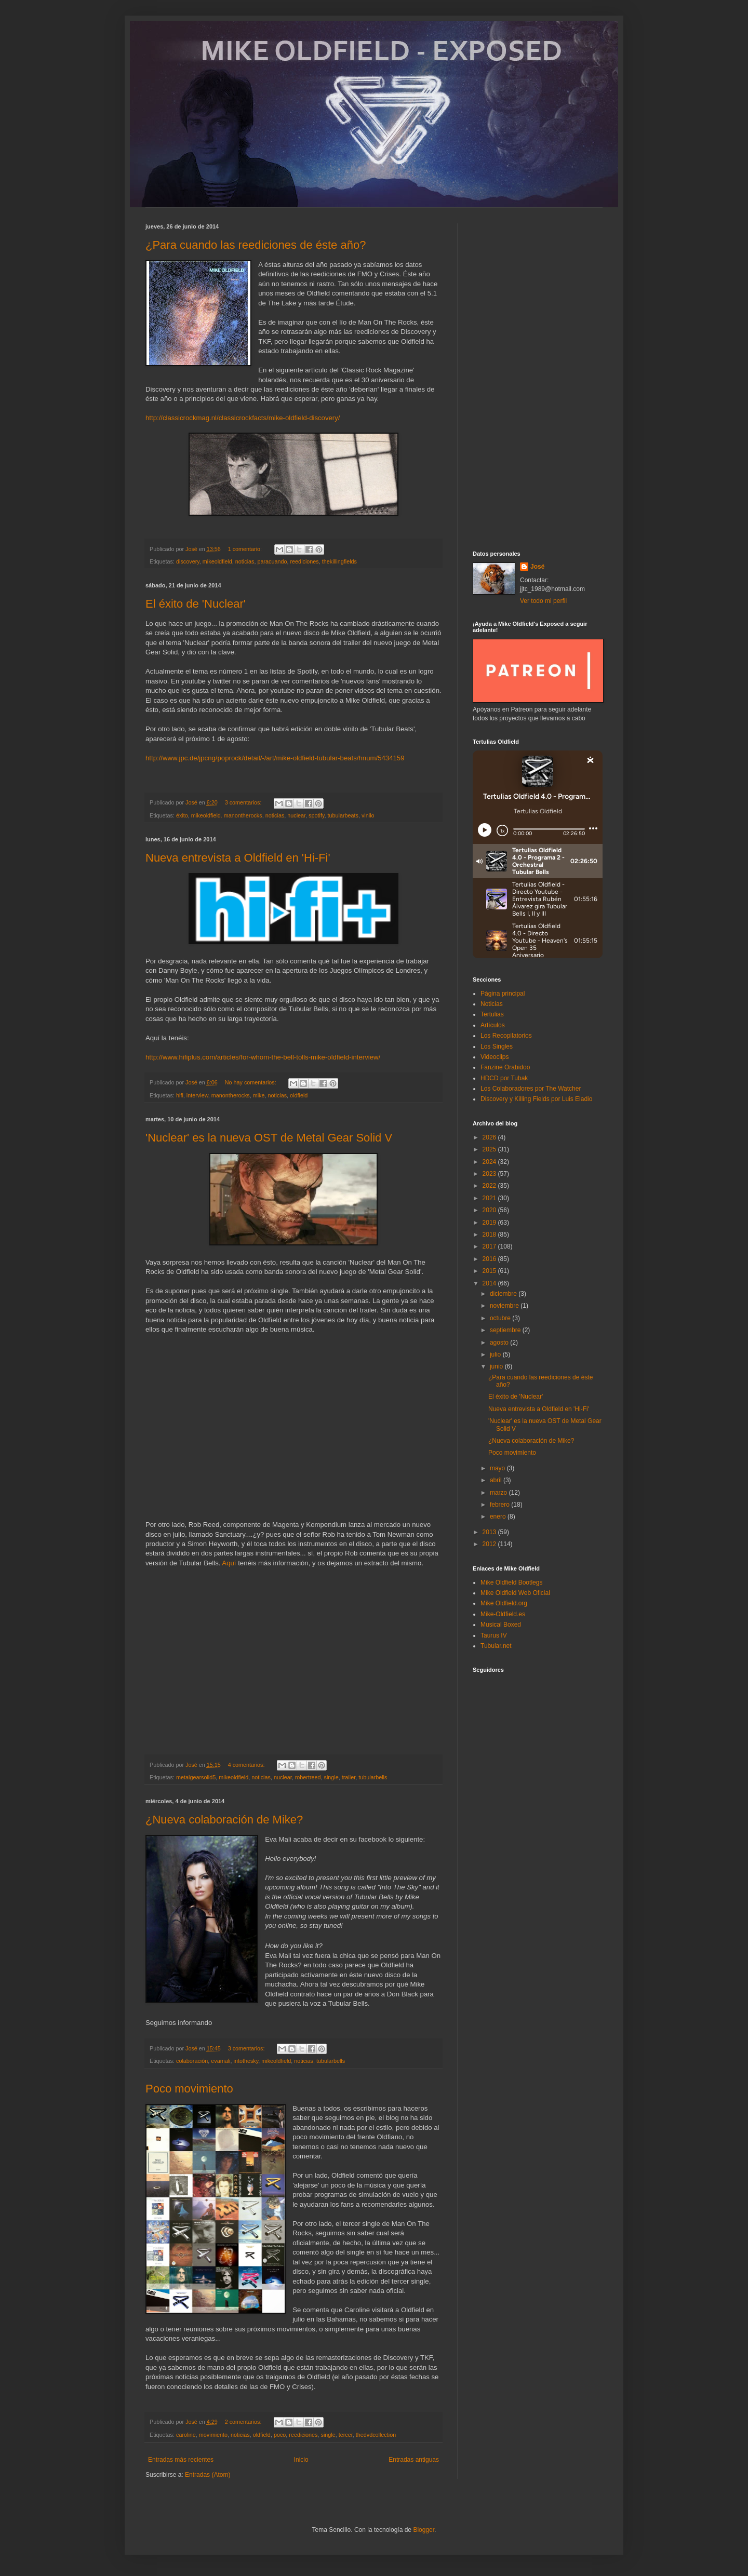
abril (496, 1480)
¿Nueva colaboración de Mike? (224, 1819)
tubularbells (372, 1777)
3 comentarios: (244, 802)
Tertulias (492, 1014)
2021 (490, 1198)
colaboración (192, 2061)
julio (496, 1354)
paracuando (272, 561)
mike (259, 1095)
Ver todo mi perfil (543, 601)
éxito (182, 815)
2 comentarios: (244, 2422)
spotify (316, 815)
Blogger (423, 2529)
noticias (245, 561)
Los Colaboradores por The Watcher (530, 1088)
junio (497, 1366)
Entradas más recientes (180, 2459)
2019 (490, 1222)
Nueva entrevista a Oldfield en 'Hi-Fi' (237, 857)
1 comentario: (245, 549)
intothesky (245, 2061)
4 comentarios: (247, 1765)
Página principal (502, 993)
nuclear (296, 815)
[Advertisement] (538, 379)
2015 (490, 1270)
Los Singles (496, 1046)
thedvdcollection (376, 2435)
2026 (490, 1137)
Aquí (230, 1563)
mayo (498, 1468)
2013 (490, 1532)
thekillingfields (339, 561)
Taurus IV (493, 1635)
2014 (490, 1283)
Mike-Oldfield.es (502, 1614)
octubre (501, 1318)
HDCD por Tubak (504, 1078)
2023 (490, 1173)
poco (280, 2435)
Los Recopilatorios (506, 1035)
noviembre (505, 1305)
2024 (490, 1161)
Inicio (301, 2459)
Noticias (491, 1004)
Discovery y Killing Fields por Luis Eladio (536, 1099)
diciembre (504, 1293)
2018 (490, 1234)
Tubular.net (496, 1645)
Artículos (492, 1025)
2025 (490, 1149)
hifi (179, 1095)
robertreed (308, 1777)
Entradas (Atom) (207, 2474)
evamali (220, 2061)
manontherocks (230, 1095)
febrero (500, 1504)
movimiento (213, 2435)
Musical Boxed (500, 1624)
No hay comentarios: (251, 1082)
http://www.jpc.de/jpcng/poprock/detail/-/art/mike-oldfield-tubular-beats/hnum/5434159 (274, 758)
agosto (500, 1342)
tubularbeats (343, 815)
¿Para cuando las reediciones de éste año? (255, 244)
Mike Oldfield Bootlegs (511, 1582)
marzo (499, 1492)
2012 (490, 1544)
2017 (490, 1246)
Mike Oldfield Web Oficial (515, 1592)
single (331, 1777)
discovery (187, 561)
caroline (186, 2435)
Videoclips (494, 1057)
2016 (490, 1259)
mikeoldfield (217, 561)
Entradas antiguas (414, 2459)
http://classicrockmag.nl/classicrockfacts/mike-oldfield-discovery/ (242, 418)
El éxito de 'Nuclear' (195, 603)
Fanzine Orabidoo (505, 1067)
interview (197, 1095)
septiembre (506, 1330)
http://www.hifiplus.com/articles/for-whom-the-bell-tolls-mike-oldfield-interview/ (262, 1057)
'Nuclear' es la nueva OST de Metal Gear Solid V (268, 1137)
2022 (490, 1185)
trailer (348, 1777)
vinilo (368, 815)
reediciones (304, 561)
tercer (346, 2435)
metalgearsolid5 (196, 1777)
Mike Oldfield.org (503, 1603)
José (537, 566)
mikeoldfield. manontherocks (226, 815)
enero (498, 1516)
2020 (490, 1210)
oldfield (299, 1095)
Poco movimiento (189, 2088)
